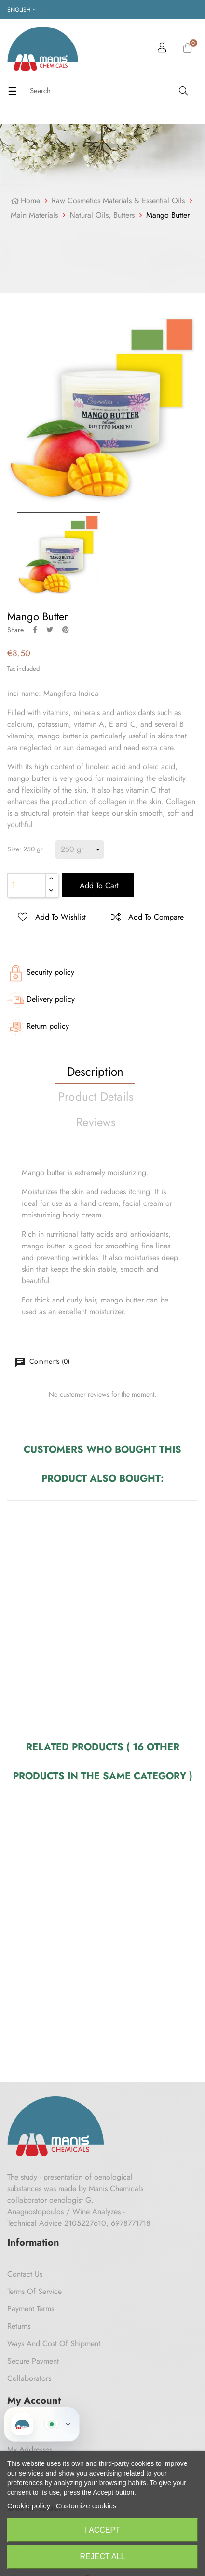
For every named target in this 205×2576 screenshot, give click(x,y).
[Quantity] (26, 885)
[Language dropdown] (21, 9)
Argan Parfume (38, 1622)
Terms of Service (34, 2291)
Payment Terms (30, 2308)
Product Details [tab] (96, 1096)
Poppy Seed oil (143, 1920)
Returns (18, 2326)
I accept (102, 2530)
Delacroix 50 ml (143, 1622)
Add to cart (98, 885)
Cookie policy (28, 2506)
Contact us (24, 2273)
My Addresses (29, 2449)
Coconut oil (49, 1920)
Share (35, 630)
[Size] (79, 849)
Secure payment (33, 2360)
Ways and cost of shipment (53, 2343)
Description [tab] (95, 1071)
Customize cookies (86, 2506)
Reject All (102, 2556)
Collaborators (29, 2378)
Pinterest (65, 630)
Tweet (49, 630)
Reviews (96, 1122)
